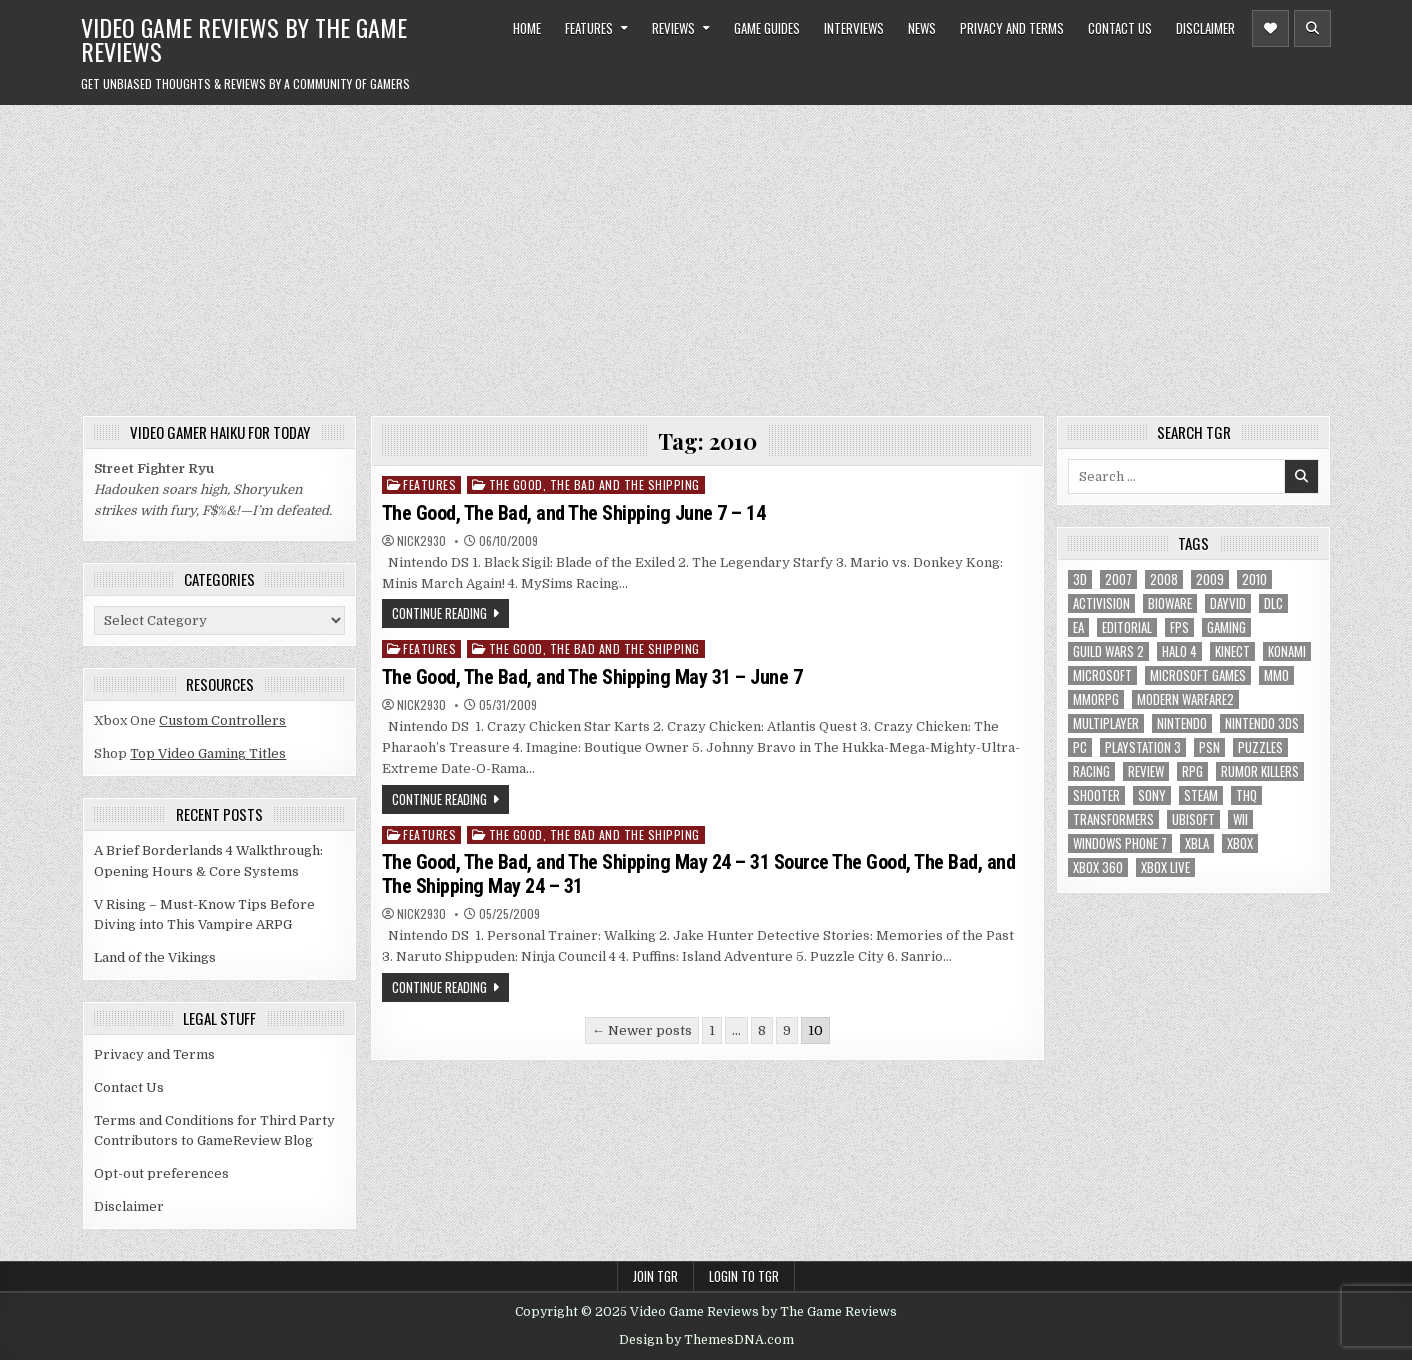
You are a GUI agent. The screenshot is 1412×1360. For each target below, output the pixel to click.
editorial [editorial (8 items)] (1127, 627)
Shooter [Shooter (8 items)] (1096, 795)
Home (527, 28)
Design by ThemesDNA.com (706, 1340)
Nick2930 (421, 541)
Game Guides (767, 28)
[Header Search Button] (1312, 28)
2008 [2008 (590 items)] (1164, 579)
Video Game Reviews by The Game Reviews (244, 39)
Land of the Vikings (155, 957)
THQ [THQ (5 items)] (1246, 795)
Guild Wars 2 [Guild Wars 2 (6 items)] (1108, 651)
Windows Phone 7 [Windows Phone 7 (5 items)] (1120, 843)
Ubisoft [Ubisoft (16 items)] (1193, 819)
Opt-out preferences (161, 1173)
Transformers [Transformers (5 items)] (1113, 819)
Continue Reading (439, 613)
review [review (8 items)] (1146, 771)
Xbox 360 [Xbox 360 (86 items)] (1098, 867)
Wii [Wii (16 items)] (1240, 819)
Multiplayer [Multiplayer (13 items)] (1106, 723)
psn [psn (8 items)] (1209, 747)
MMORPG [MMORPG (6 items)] (1096, 699)
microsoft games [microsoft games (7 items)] (1198, 675)
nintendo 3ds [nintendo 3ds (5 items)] (1262, 723)
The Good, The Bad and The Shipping (594, 484)
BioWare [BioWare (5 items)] (1170, 603)
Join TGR (655, 1276)
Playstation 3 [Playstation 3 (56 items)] (1143, 747)
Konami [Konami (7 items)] (1287, 651)
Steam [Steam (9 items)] (1201, 795)
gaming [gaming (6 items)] (1226, 627)
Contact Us (1120, 28)
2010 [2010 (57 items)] (1254, 579)
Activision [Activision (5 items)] (1101, 603)
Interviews (854, 28)
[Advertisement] (706, 255)
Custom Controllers (222, 720)
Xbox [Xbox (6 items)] (1240, 843)
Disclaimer (1205, 28)
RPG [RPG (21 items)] (1192, 771)
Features (589, 28)
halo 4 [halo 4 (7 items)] (1179, 651)
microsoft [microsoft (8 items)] (1102, 675)
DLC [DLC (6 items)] (1273, 603)
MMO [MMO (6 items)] (1276, 675)
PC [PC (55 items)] (1080, 747)
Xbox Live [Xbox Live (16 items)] (1165, 867)
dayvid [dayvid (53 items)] (1228, 603)
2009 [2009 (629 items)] (1210, 579)
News (922, 28)
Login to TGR (744, 1276)
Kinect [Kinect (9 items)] (1232, 651)
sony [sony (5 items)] (1152, 795)
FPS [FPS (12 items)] (1179, 627)
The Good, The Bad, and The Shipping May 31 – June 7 (592, 677)
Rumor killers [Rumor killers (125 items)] (1260, 771)
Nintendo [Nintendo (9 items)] (1182, 723)
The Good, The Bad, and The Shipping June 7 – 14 (574, 513)
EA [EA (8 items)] (1078, 627)
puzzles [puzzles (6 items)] (1260, 747)
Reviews (673, 28)
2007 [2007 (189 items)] (1118, 579)
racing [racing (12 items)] (1091, 771)
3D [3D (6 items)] (1080, 579)
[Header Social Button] (1270, 28)
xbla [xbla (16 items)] (1197, 843)
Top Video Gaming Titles (208, 753)
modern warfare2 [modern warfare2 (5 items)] (1185, 699)
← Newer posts (642, 1030)
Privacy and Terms (1012, 28)
